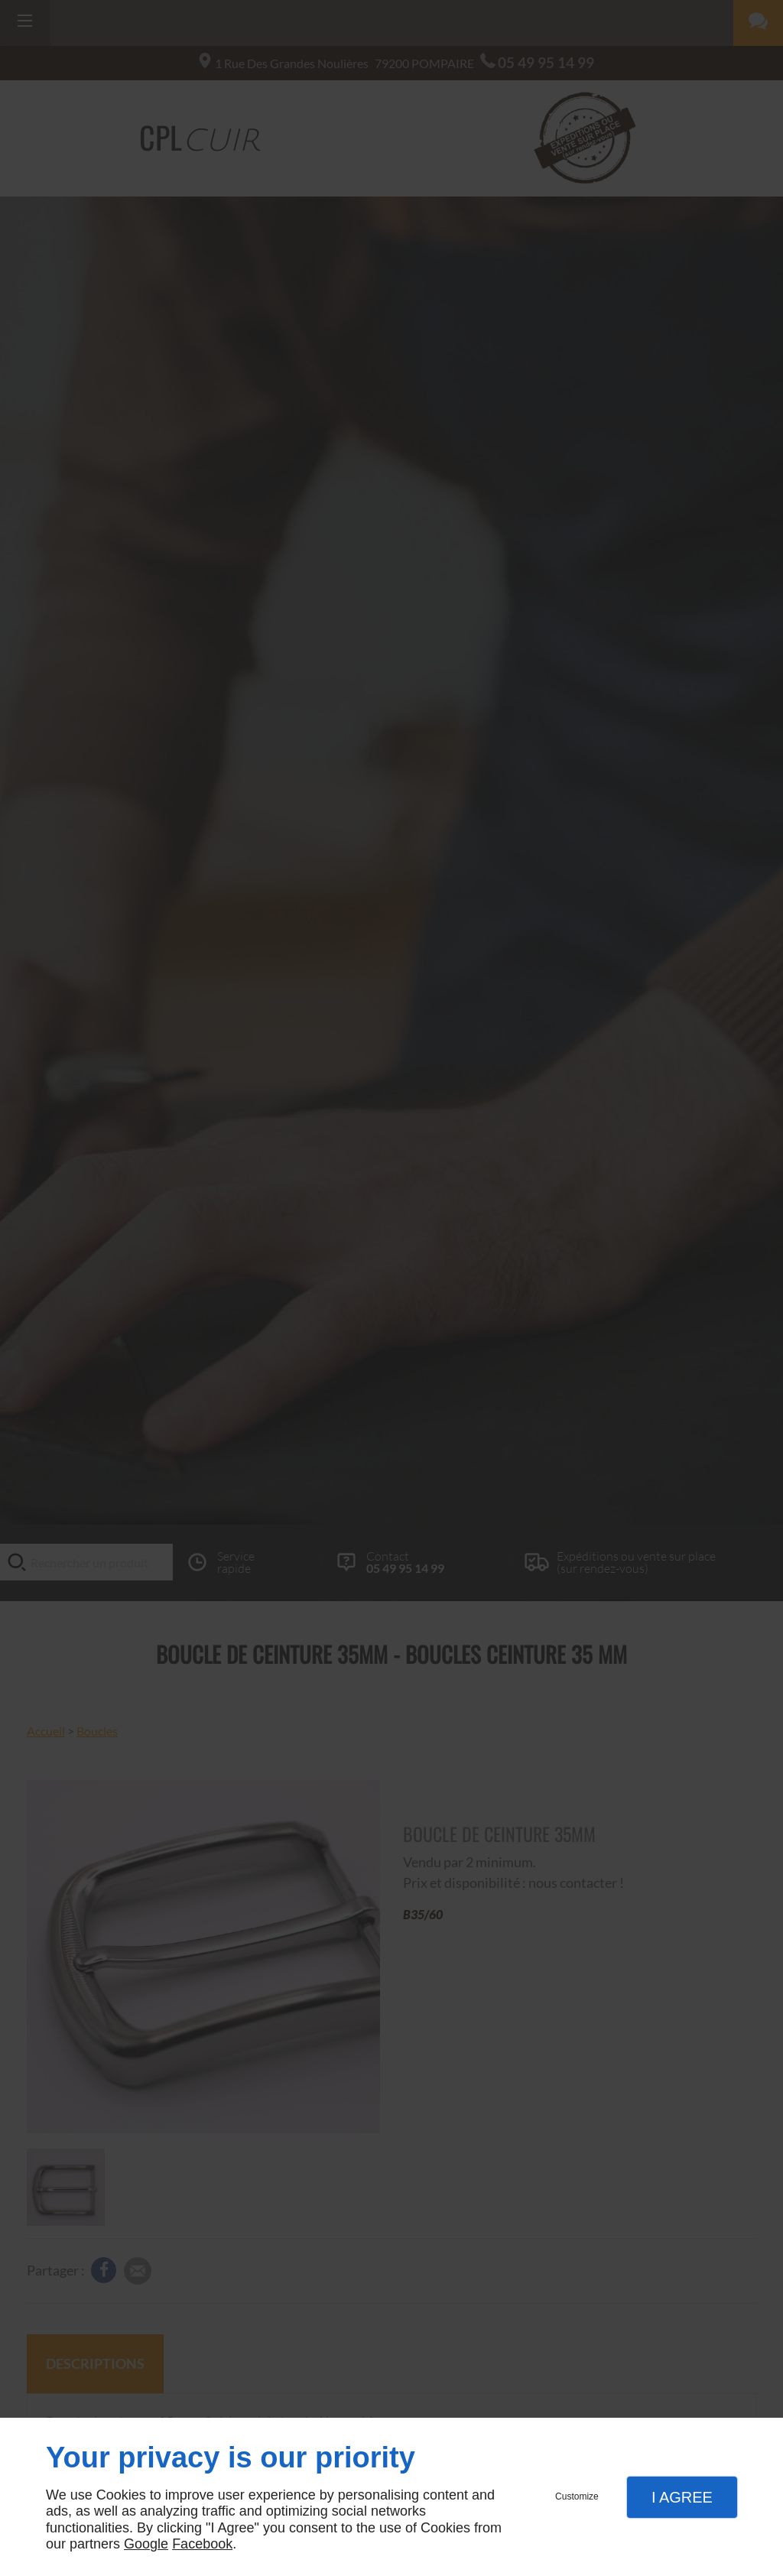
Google (146, 2544)
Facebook (202, 2544)
